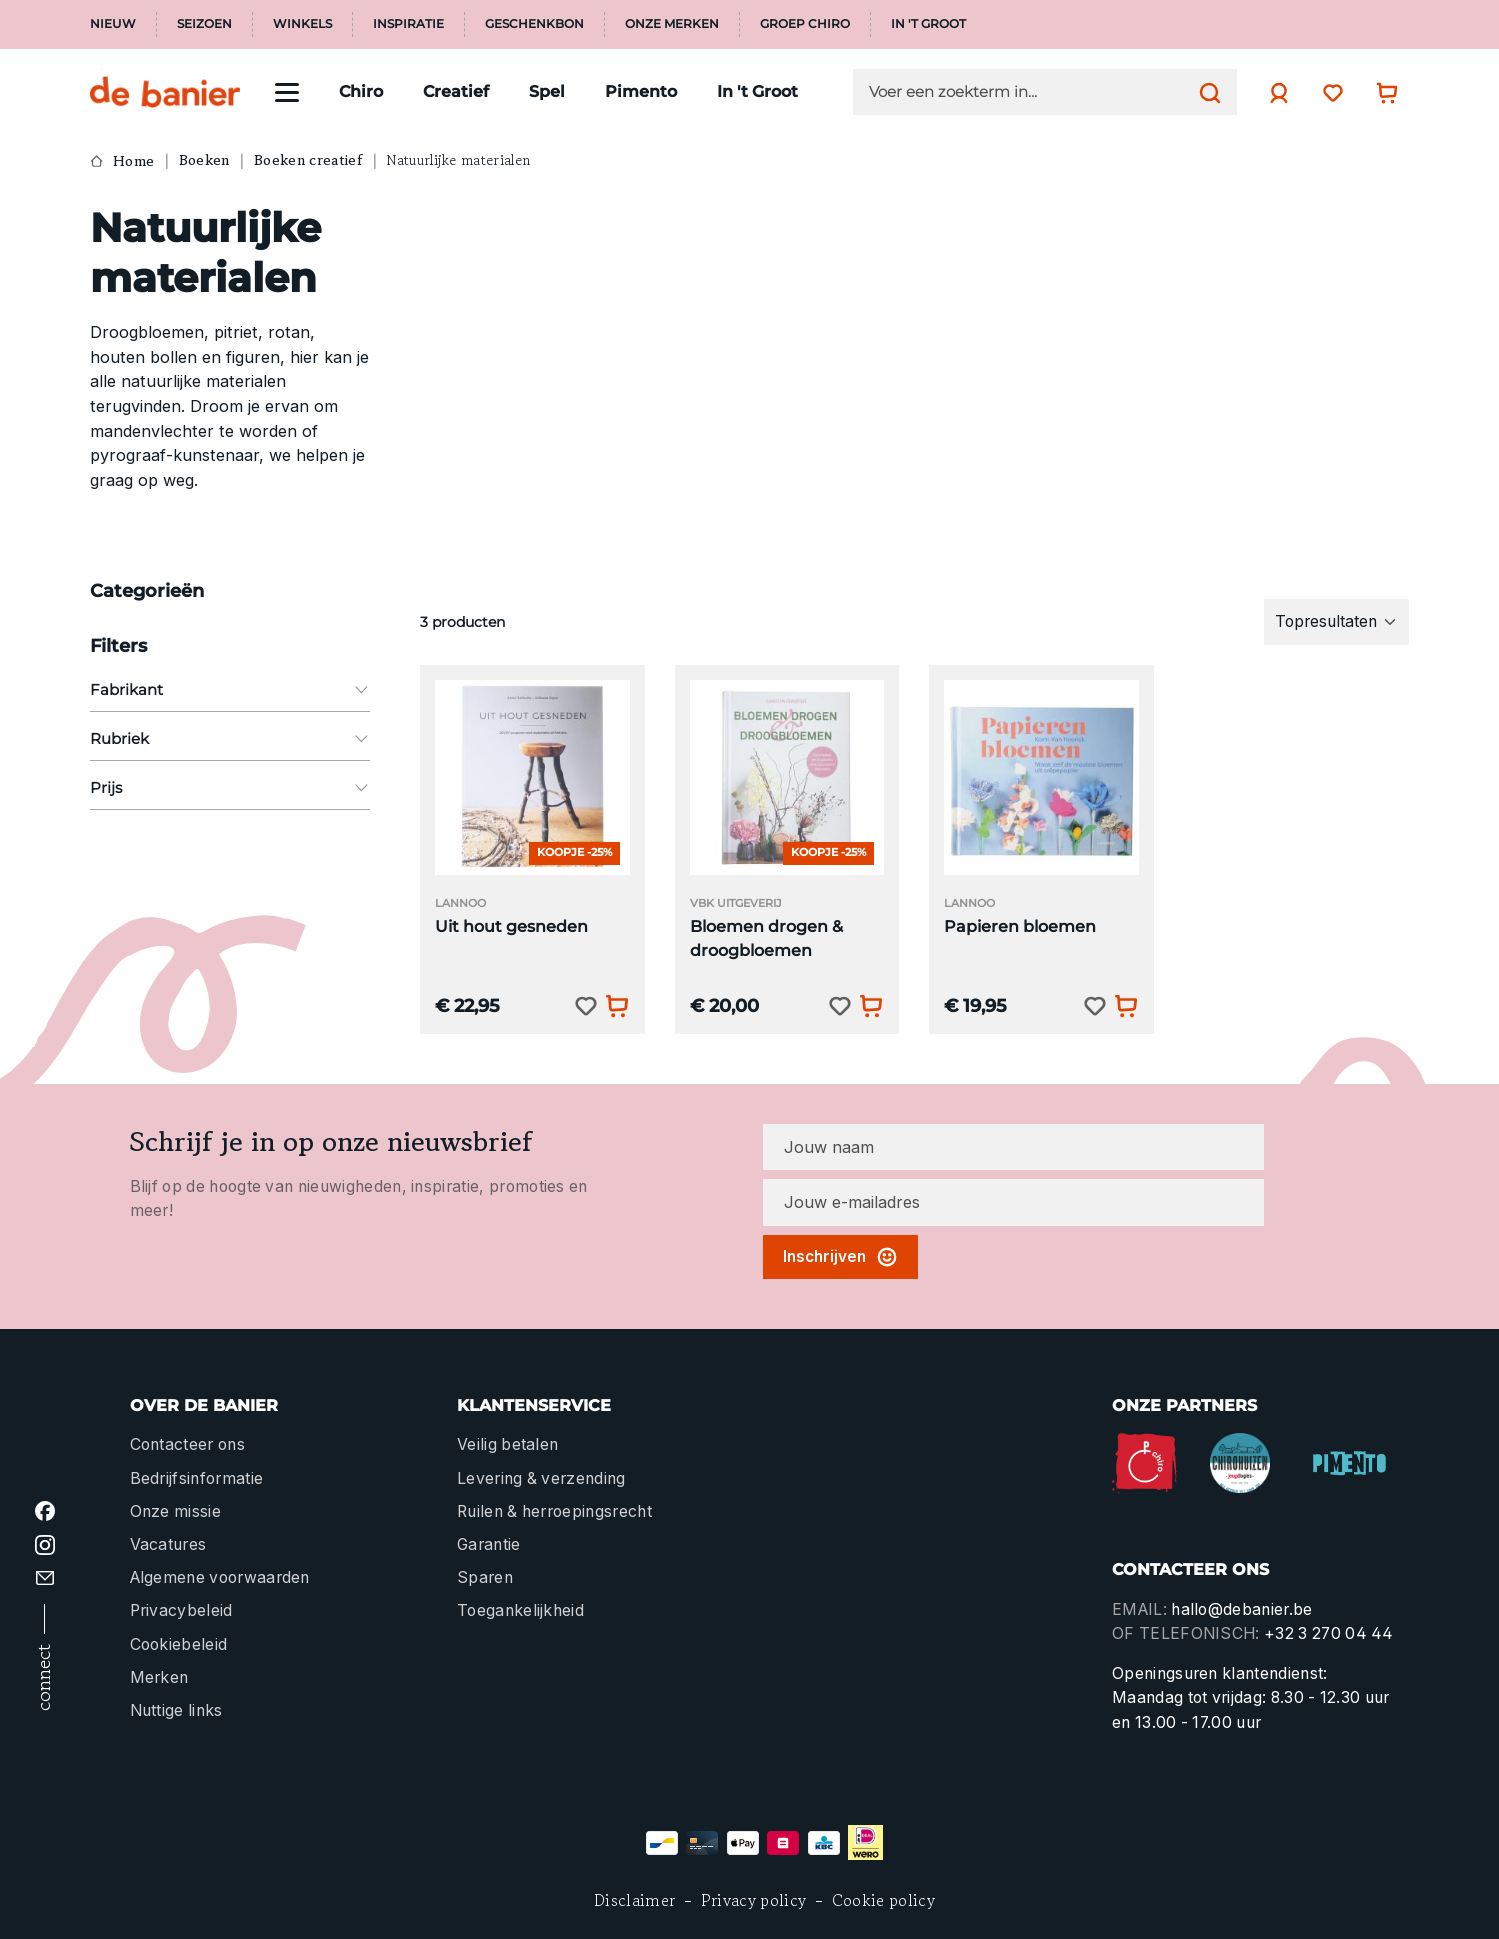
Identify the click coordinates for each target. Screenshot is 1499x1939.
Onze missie (175, 1511)
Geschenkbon (534, 24)
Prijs (230, 787)
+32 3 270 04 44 (1329, 1633)
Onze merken (672, 24)
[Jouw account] (1274, 93)
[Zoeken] (1205, 92)
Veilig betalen (507, 1444)
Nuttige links (176, 1710)
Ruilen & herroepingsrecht (554, 1511)
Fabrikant (230, 689)
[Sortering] (1337, 622)
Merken (159, 1677)
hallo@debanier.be (1241, 1609)
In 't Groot (928, 24)
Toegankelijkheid (520, 1610)
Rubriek (230, 738)
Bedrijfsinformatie (197, 1478)
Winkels (302, 24)
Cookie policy (883, 1900)
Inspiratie (408, 24)
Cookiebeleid (179, 1644)
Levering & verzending (541, 1478)
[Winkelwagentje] (1382, 92)
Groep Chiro (805, 24)
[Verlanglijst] (1328, 92)
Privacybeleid (181, 1610)
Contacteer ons (187, 1444)
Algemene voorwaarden (220, 1577)
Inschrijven (840, 1257)
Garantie (489, 1544)
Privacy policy (753, 1900)
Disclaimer (634, 1900)
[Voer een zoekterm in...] (1029, 92)
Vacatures (168, 1544)
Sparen (485, 1577)
